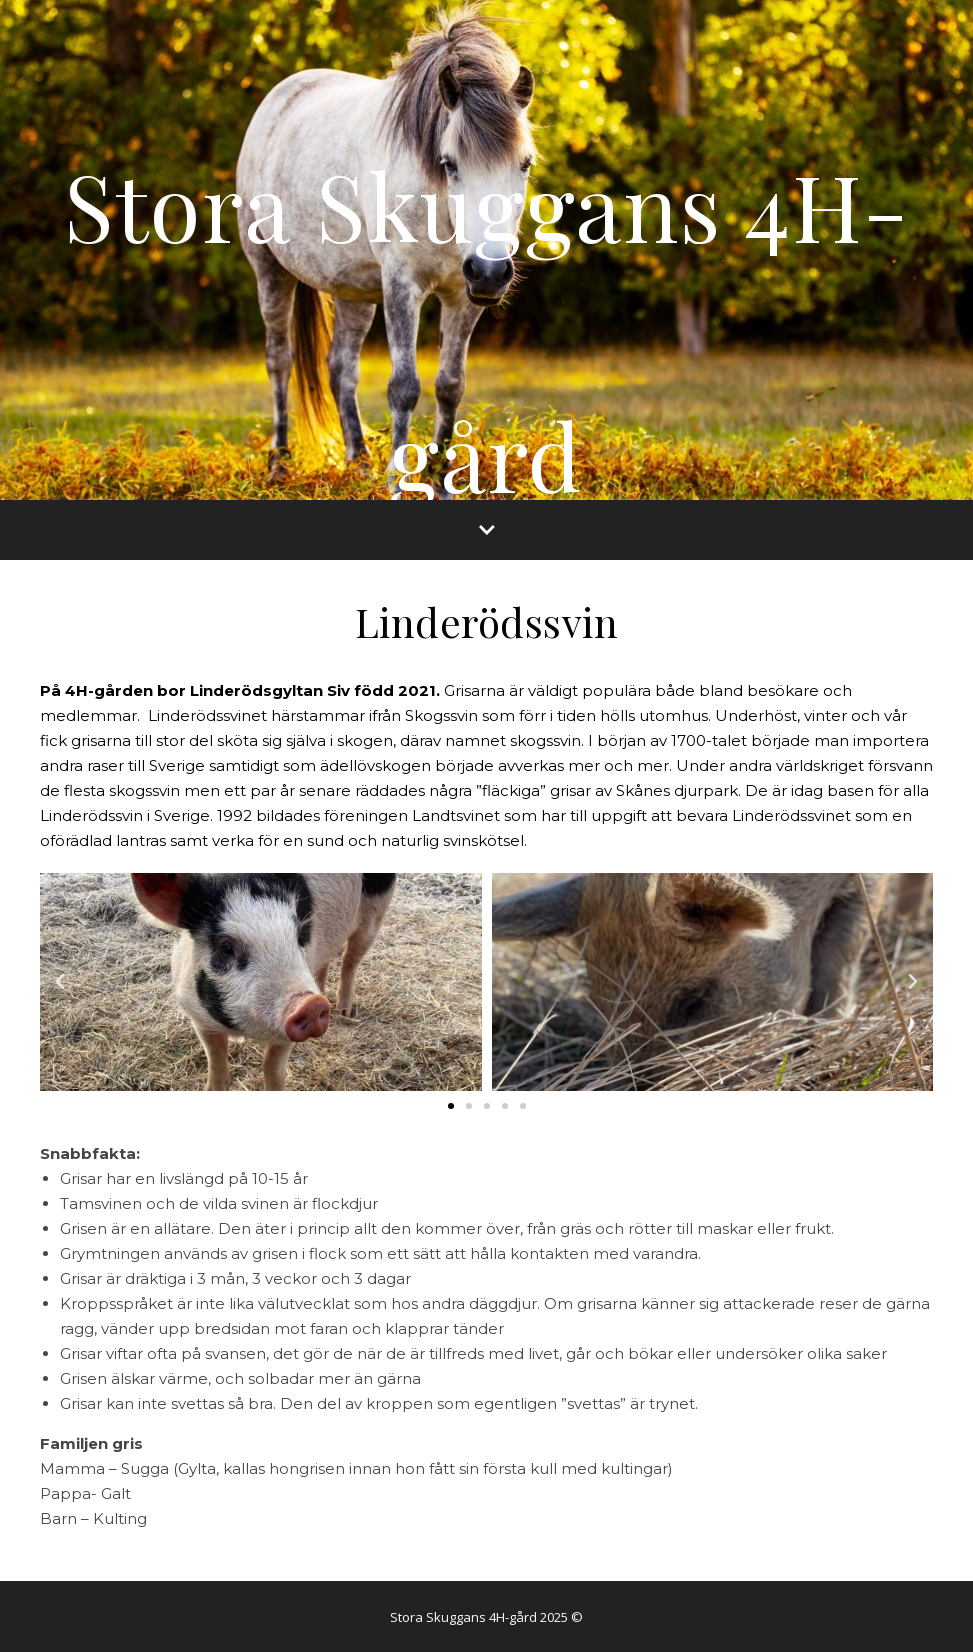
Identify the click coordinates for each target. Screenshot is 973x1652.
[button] (451, 1106)
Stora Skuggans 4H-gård (487, 329)
